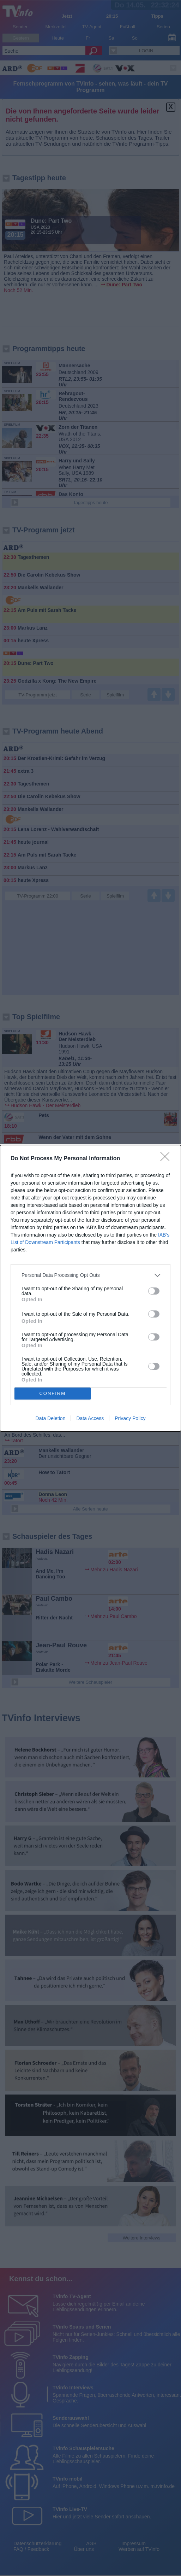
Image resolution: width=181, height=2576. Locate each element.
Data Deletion (51, 1418)
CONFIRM (52, 1393)
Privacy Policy (130, 1418)
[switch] (153, 1291)
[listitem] (90, 1275)
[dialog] (90, 1288)
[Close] (167, 1159)
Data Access (90, 1418)
